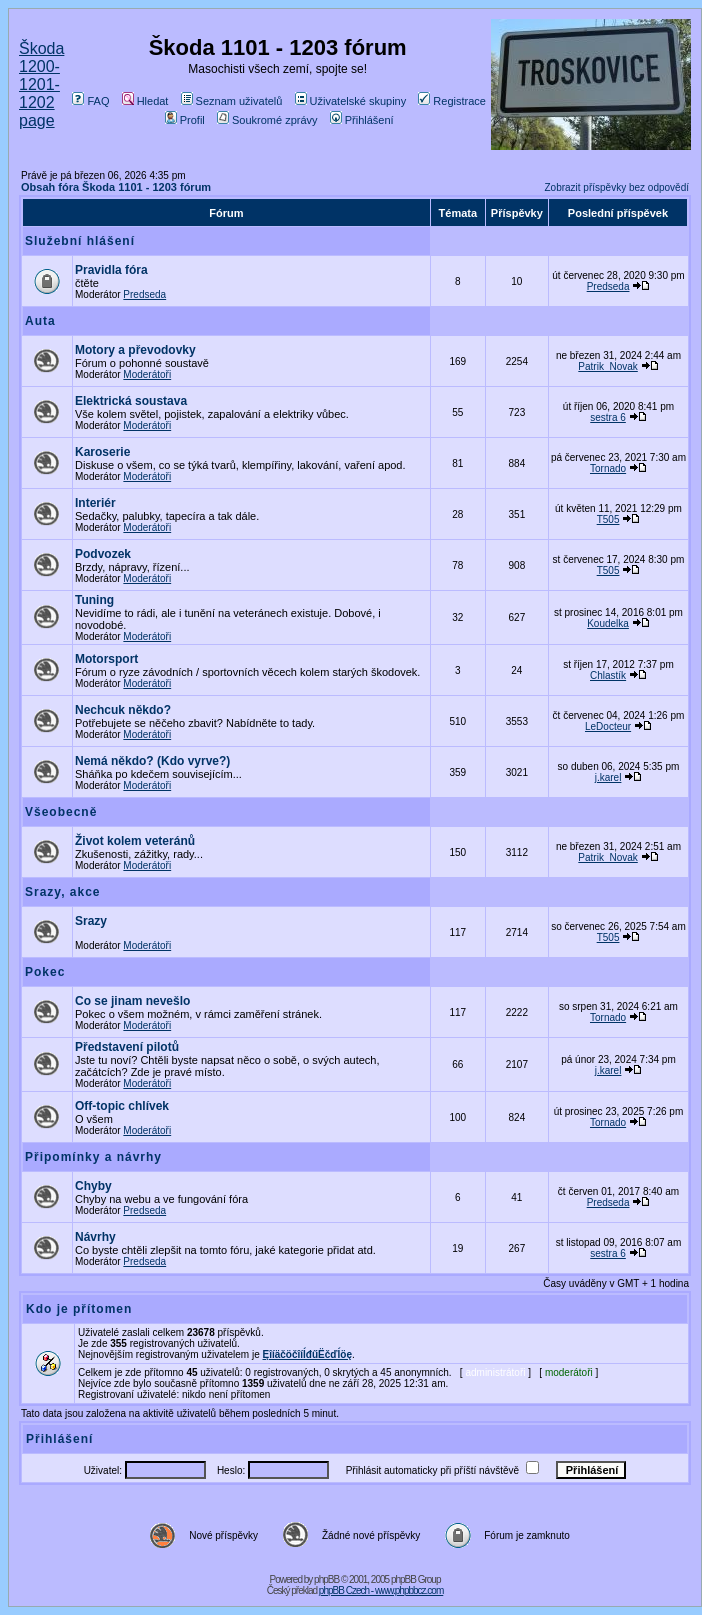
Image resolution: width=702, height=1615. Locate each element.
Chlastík (608, 675)
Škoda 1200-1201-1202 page (41, 84)
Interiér (95, 503)
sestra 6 (608, 417)
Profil (185, 120)
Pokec (45, 972)
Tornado (608, 468)
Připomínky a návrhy (93, 1157)
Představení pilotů (127, 1047)
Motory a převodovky (135, 350)
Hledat (145, 101)
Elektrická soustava (131, 401)
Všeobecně (61, 812)
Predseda (144, 294)
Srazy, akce (63, 892)
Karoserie (102, 452)
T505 (608, 519)
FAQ (90, 101)
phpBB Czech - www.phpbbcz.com (381, 1590)
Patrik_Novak (607, 366)
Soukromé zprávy (267, 120)
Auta (40, 321)
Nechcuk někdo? (123, 710)
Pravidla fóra (111, 270)
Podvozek (103, 554)
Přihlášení (362, 120)
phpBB (326, 1579)
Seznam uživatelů (232, 101)
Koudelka (608, 623)
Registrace (452, 101)
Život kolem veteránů (135, 841)
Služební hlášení (80, 241)
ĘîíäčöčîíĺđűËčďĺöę (307, 1354)
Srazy (91, 921)
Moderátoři (147, 374)
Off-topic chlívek (122, 1106)
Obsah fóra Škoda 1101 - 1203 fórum (116, 187)
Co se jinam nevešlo (132, 1001)
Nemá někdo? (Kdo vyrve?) (152, 761)
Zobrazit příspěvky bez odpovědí (616, 187)
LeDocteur (608, 726)
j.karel (608, 777)
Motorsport (106, 659)
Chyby (93, 1186)
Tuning (94, 600)
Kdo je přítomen (79, 1309)
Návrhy (95, 1237)
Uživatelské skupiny (351, 101)
